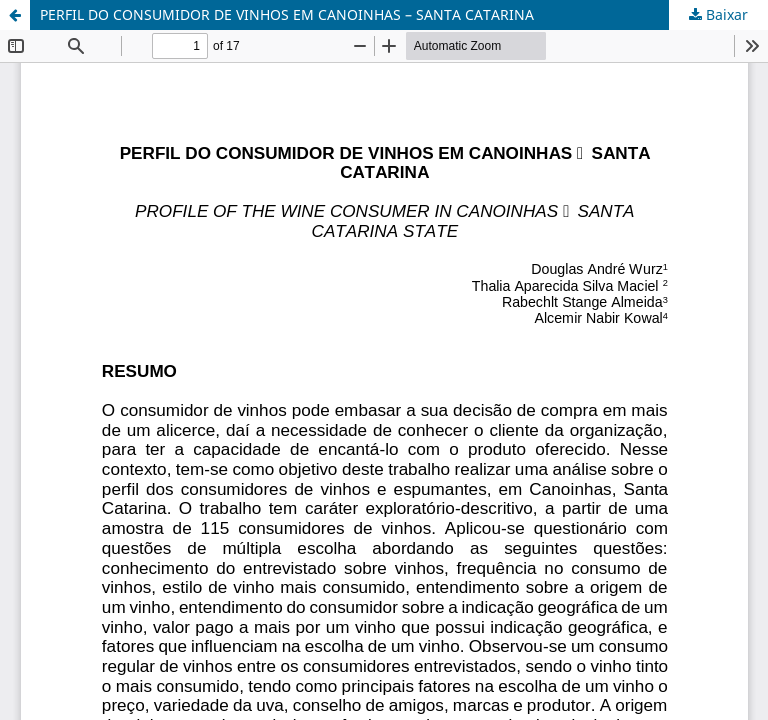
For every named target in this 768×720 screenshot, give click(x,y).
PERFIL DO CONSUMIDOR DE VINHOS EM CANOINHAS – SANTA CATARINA (287, 14)
